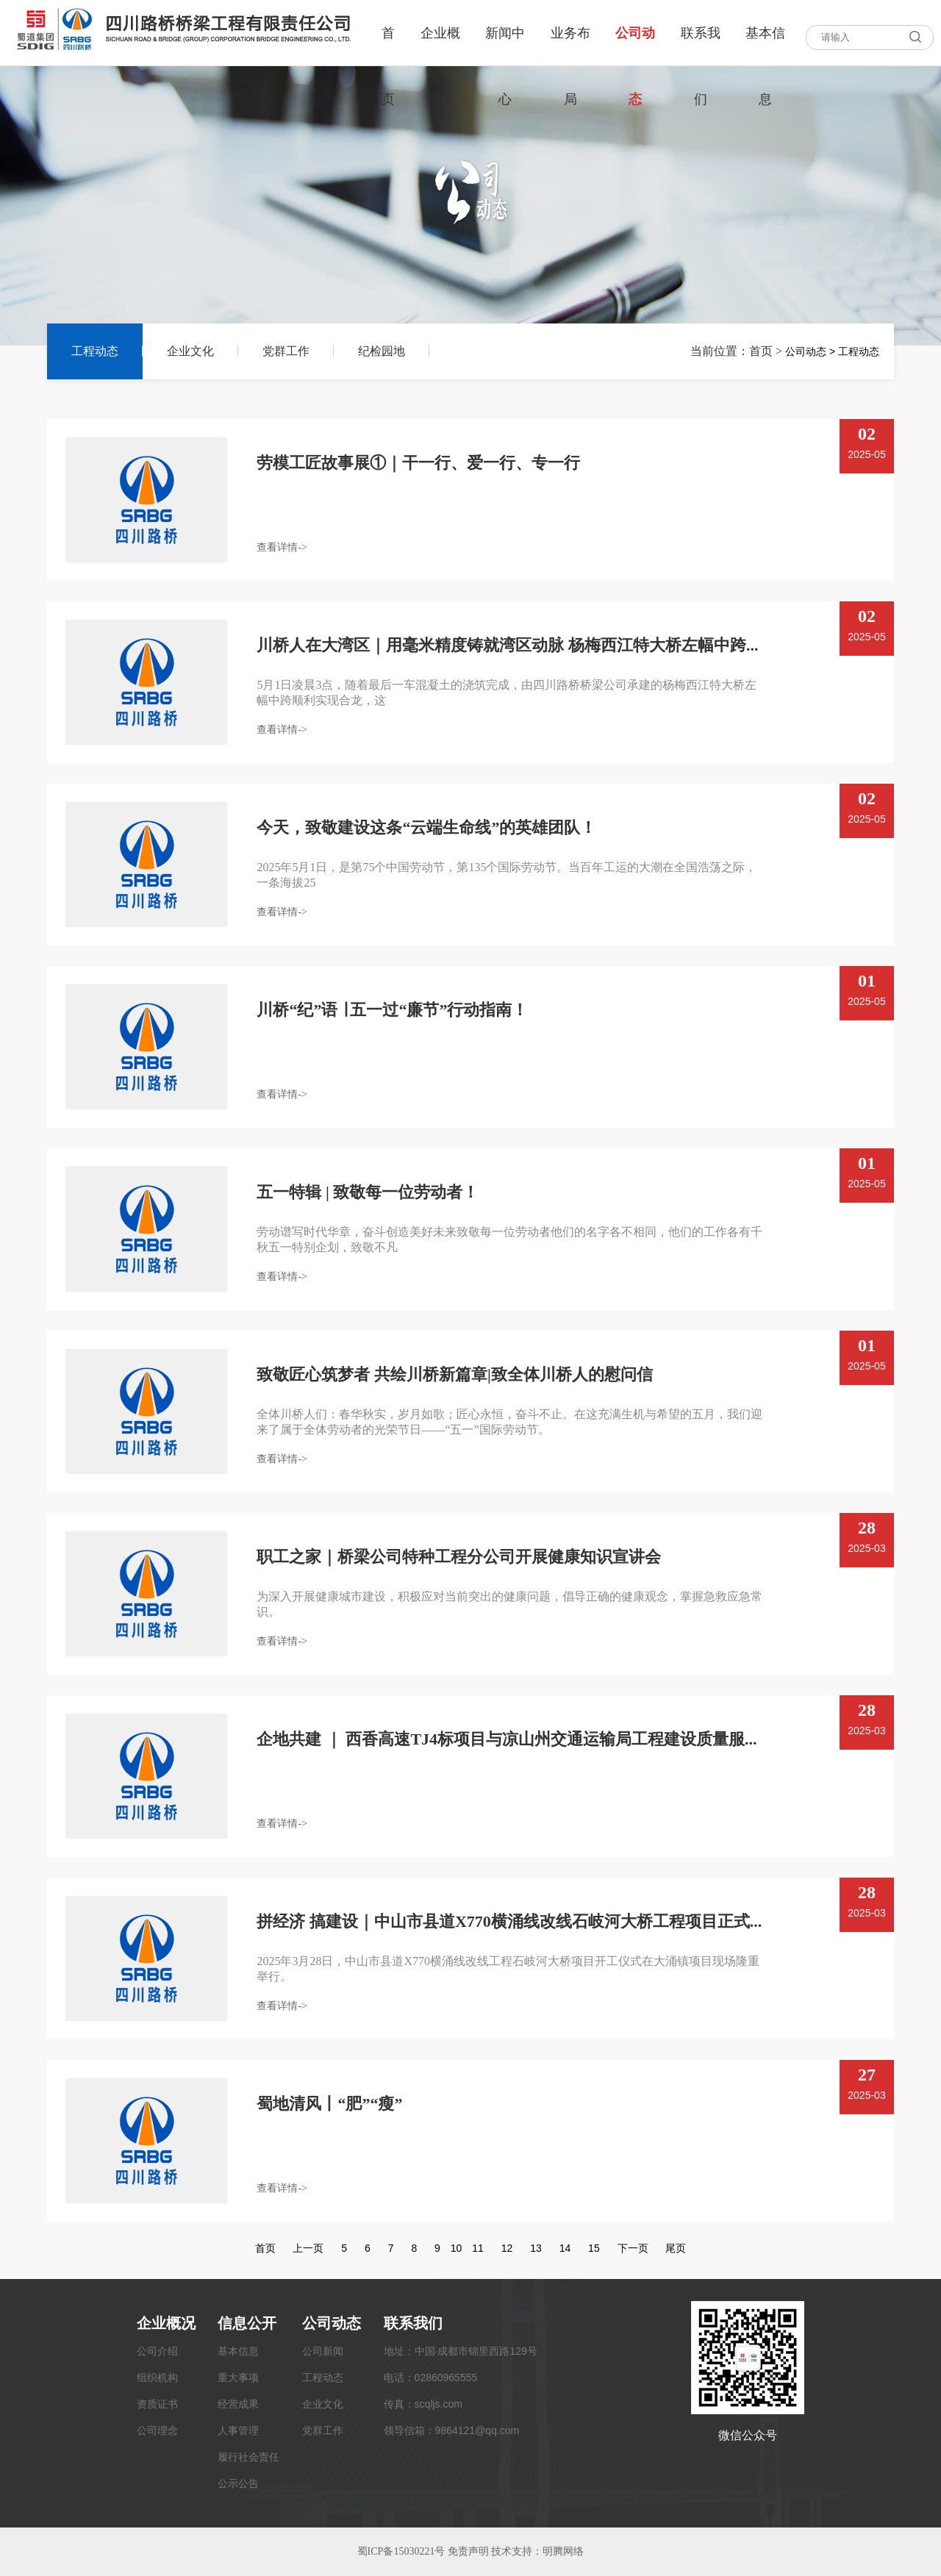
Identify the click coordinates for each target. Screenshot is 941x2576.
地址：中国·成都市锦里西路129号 (460, 2351)
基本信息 (765, 45)
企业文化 (190, 351)
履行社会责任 (248, 2457)
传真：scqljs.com (423, 2404)
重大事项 (238, 2377)
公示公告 (238, 2483)
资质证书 (157, 2404)
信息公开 (247, 2323)
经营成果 (238, 2404)
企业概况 (440, 45)
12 (507, 2248)
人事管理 (238, 2430)
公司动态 (635, 45)
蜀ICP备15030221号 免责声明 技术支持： (450, 2551)
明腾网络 (563, 2551)
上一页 (308, 2248)
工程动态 (94, 351)
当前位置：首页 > (737, 351)
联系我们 (700, 45)
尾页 (675, 2248)
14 (565, 2248)
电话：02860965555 (431, 2377)
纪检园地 (381, 351)
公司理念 (157, 2430)
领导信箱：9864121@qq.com (452, 2430)
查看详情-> (282, 547)
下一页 (633, 2248)
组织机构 (157, 2377)
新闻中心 (505, 45)
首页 (388, 45)
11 (478, 2248)
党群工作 (286, 351)
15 (594, 2248)
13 (536, 2248)
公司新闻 (322, 2351)
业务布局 (570, 45)
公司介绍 (157, 2351)
